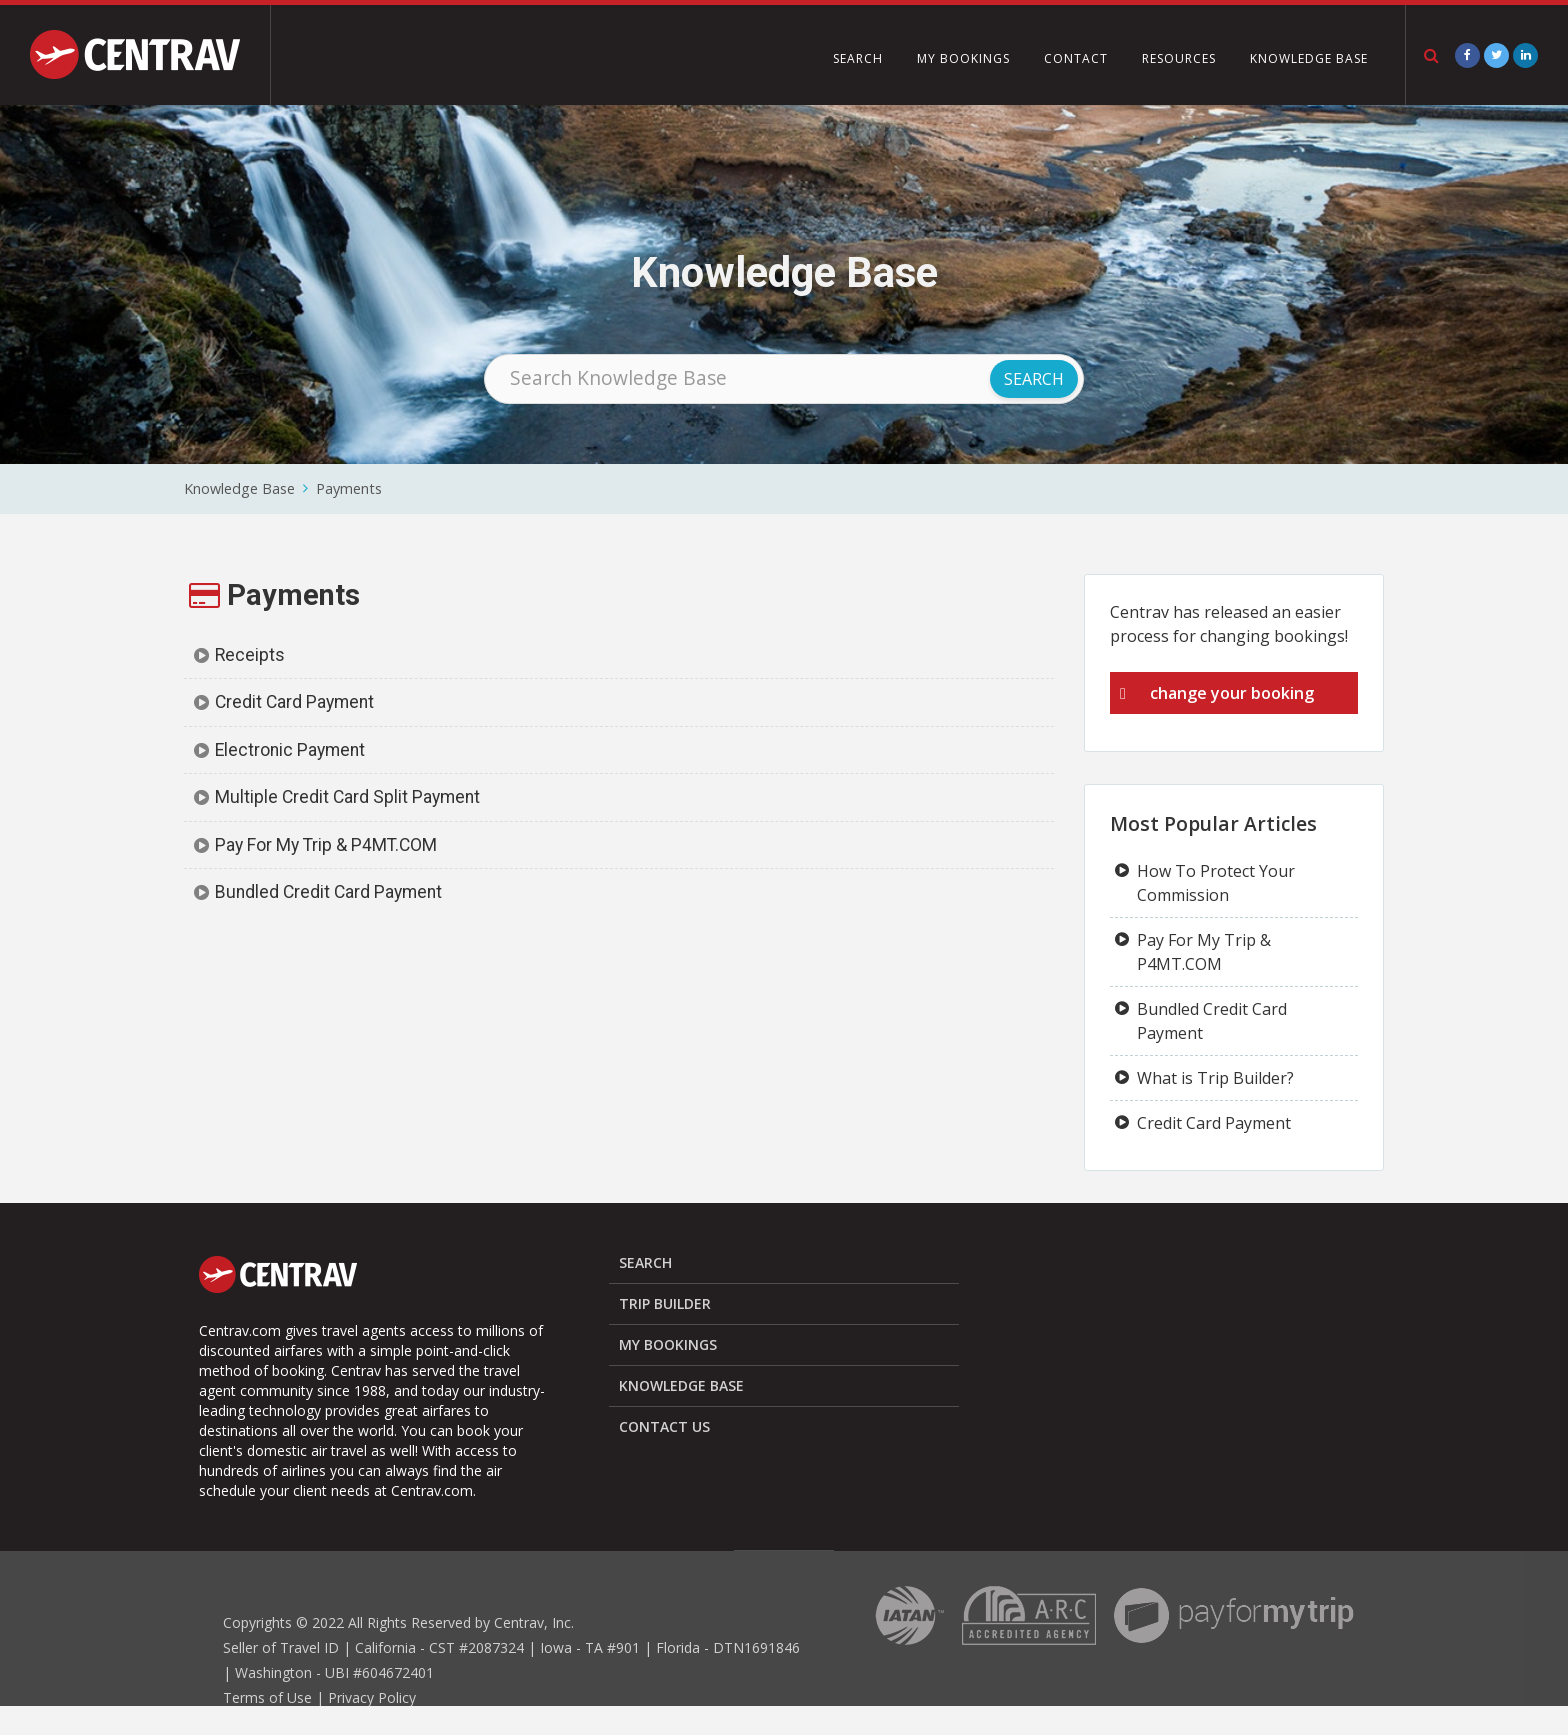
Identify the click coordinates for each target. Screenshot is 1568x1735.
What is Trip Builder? (1215, 1078)
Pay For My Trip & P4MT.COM (326, 845)
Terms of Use (267, 1697)
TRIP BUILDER (665, 1303)
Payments (349, 488)
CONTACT (1076, 58)
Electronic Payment (290, 750)
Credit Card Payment (294, 702)
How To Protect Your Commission (1216, 883)
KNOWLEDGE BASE (1309, 58)
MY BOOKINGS (963, 58)
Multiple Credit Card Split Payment (347, 797)
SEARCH (858, 58)
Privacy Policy (372, 1697)
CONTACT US (664, 1426)
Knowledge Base (239, 488)
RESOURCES (1179, 58)
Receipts (250, 655)
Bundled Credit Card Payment (328, 892)
